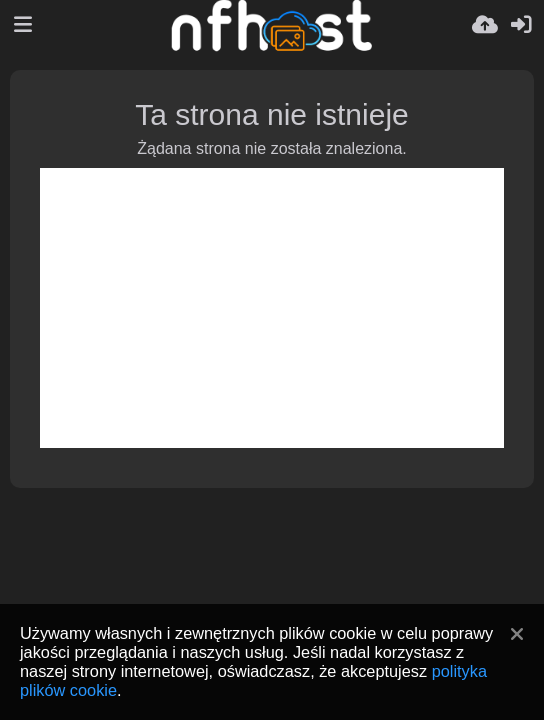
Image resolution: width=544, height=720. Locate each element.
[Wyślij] (485, 25)
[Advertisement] (272, 308)
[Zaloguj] (521, 25)
